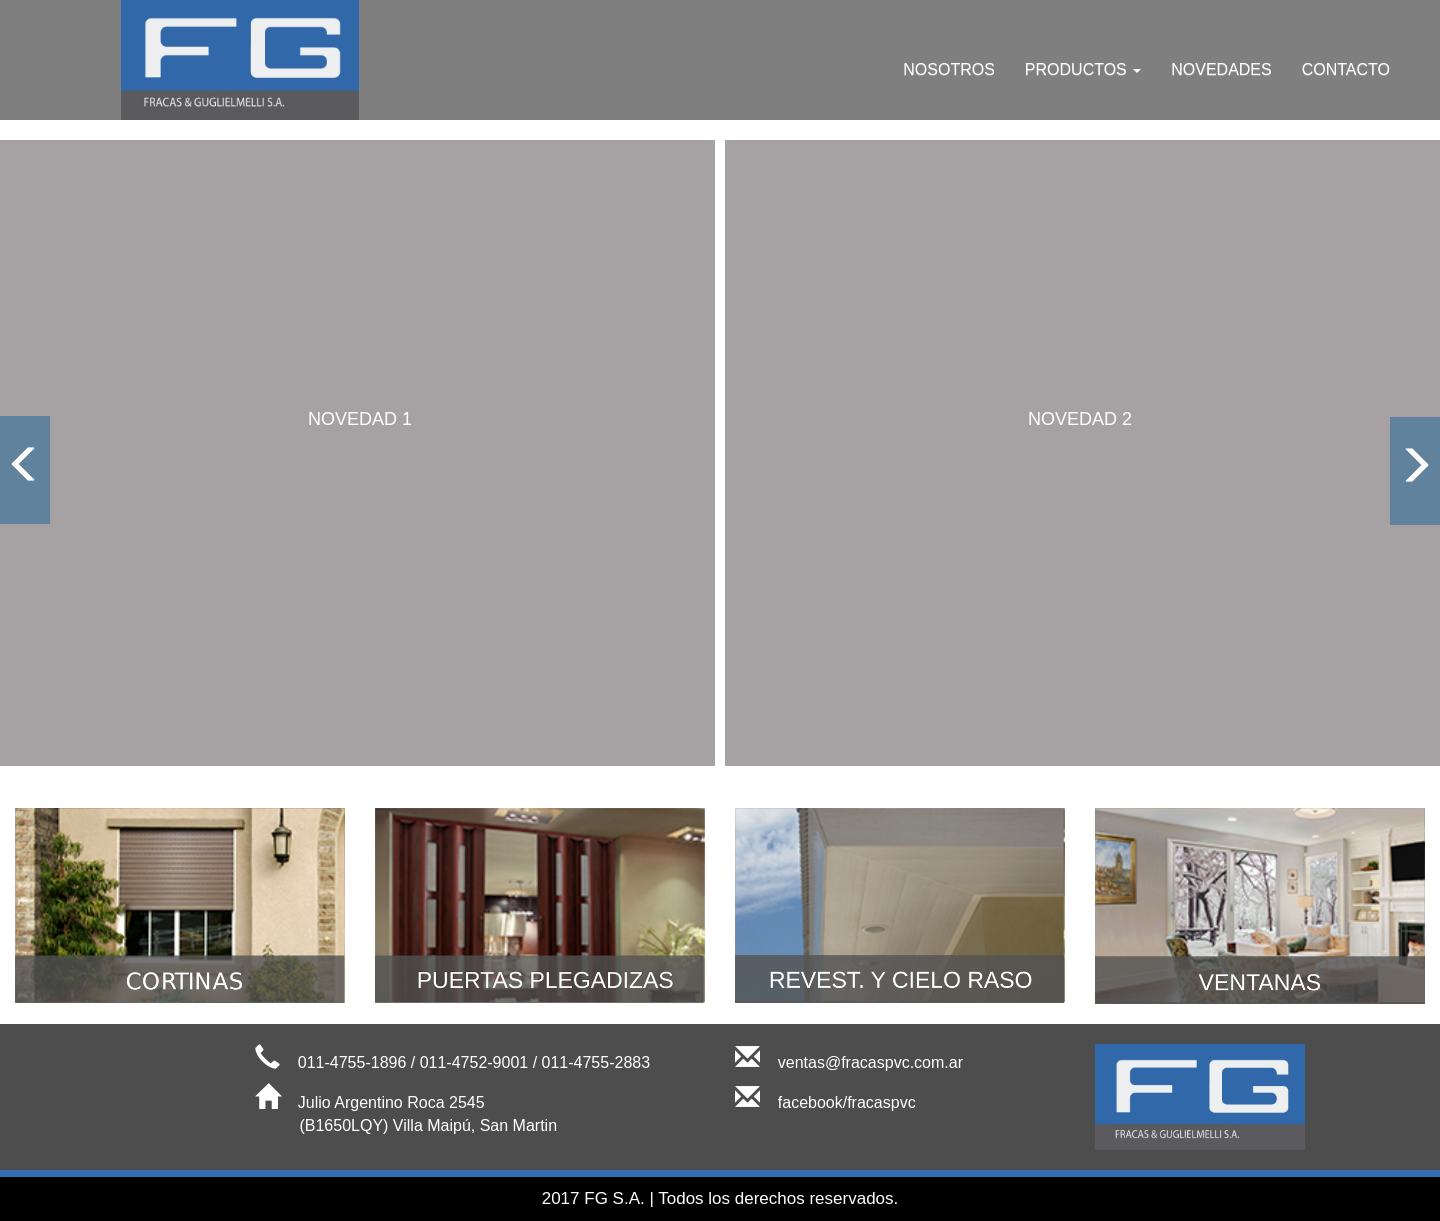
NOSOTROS (949, 69)
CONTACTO (1346, 69)
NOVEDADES (1221, 69)
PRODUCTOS (1083, 69)
